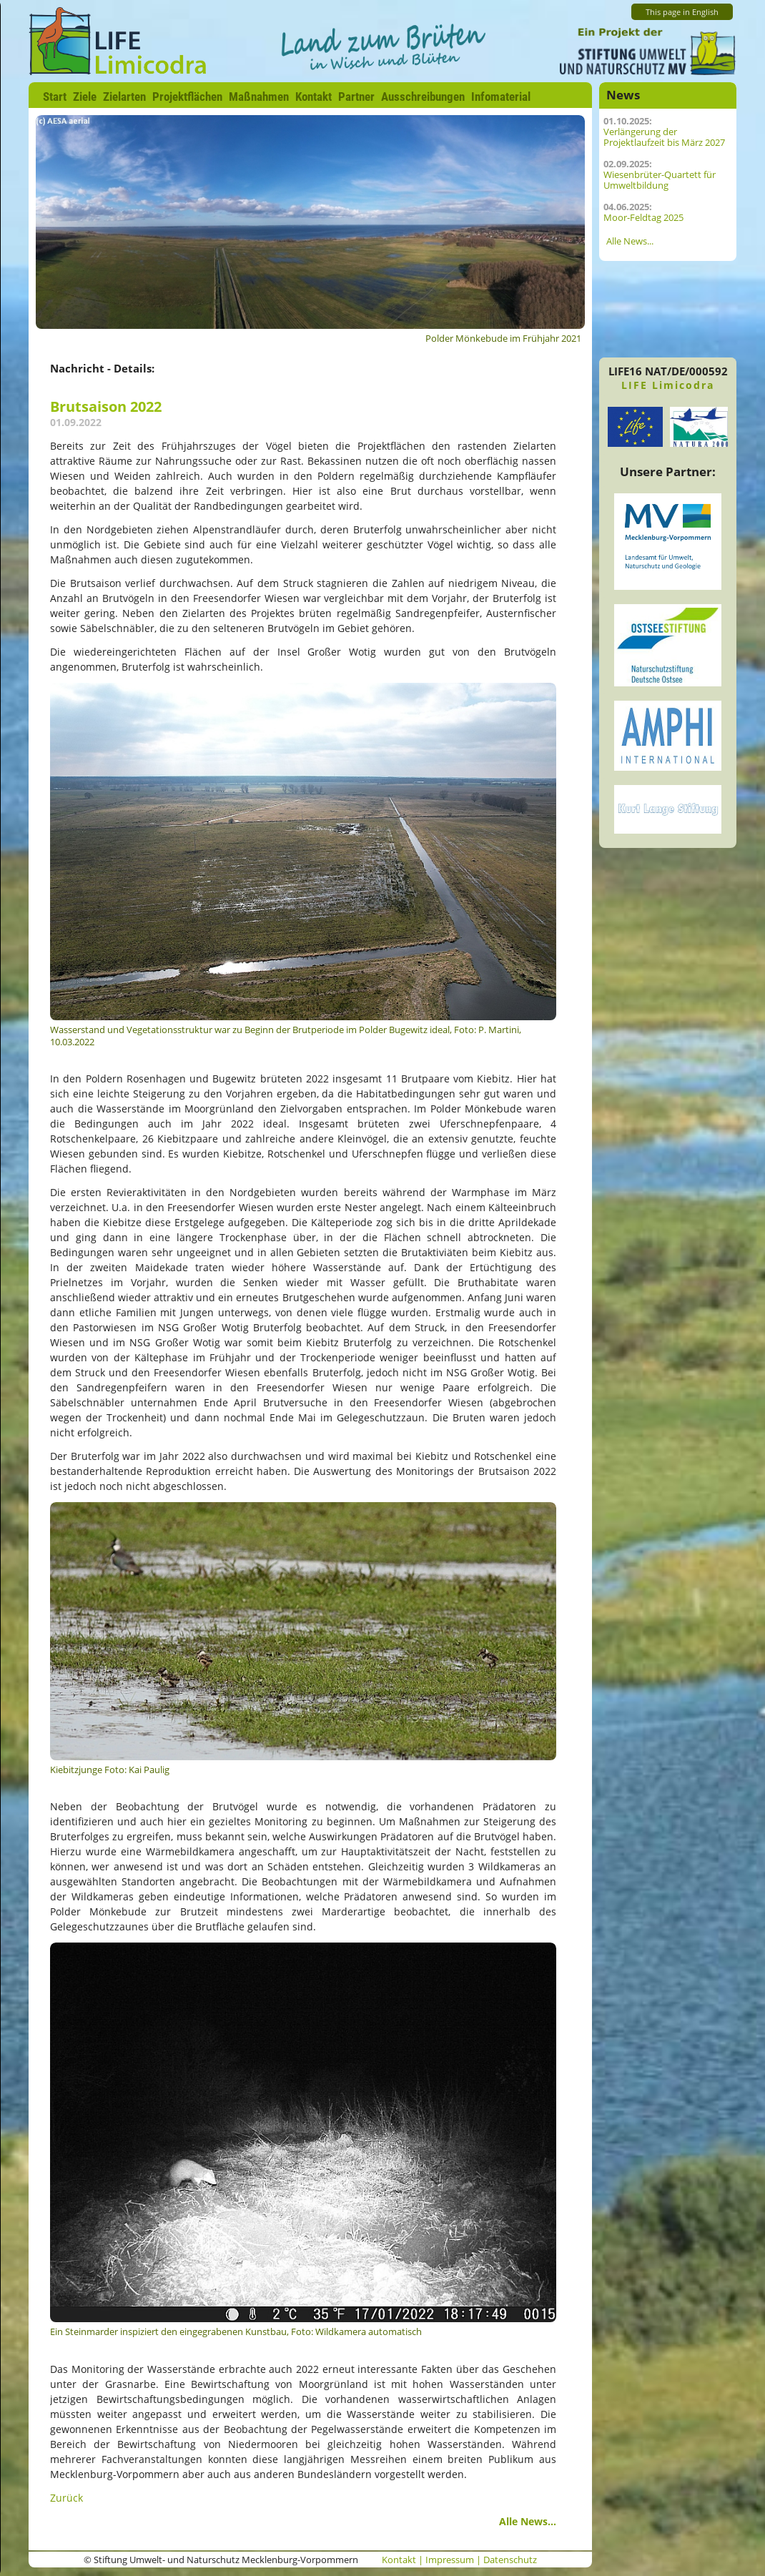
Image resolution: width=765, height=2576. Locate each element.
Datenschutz (510, 2560)
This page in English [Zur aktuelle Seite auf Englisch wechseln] (682, 12)
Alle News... (527, 2521)
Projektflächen (187, 96)
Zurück (66, 2498)
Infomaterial (500, 96)
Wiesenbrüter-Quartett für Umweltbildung (659, 180)
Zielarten (124, 96)
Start (54, 96)
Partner (356, 96)
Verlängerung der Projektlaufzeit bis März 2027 (664, 137)
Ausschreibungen (423, 96)
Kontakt (313, 96)
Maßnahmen (259, 96)
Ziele (85, 96)
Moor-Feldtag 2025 (643, 218)
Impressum (449, 2560)
